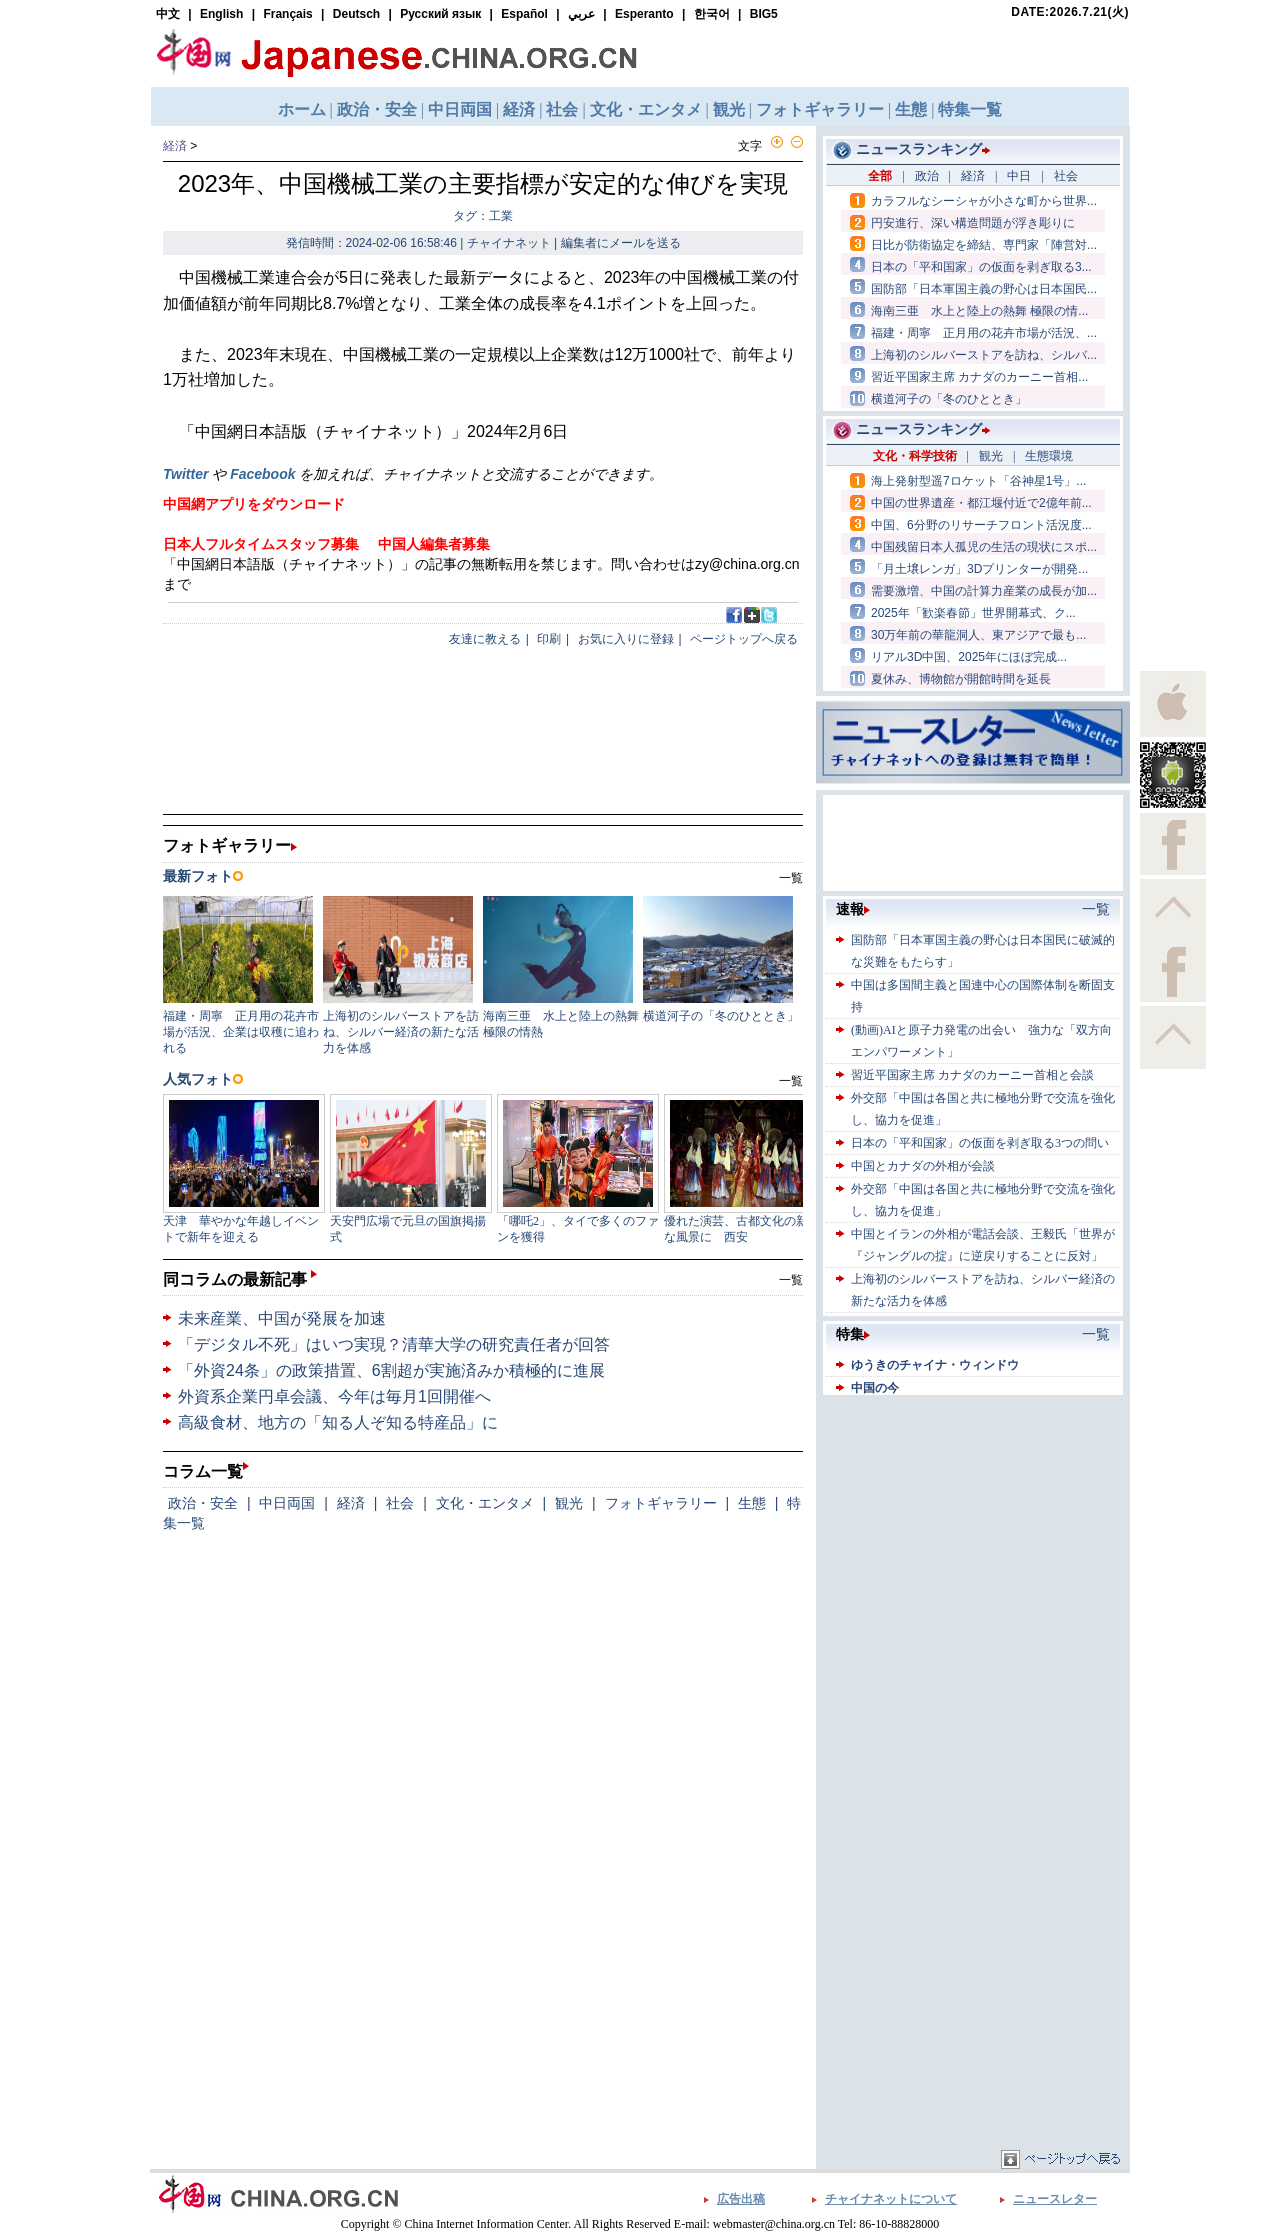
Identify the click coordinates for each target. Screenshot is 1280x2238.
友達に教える (485, 639)
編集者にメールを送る (621, 243)
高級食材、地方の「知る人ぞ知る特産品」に (338, 1422)
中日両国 (287, 1503)
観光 (569, 1503)
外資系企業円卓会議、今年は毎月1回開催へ (334, 1396)
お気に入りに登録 (626, 639)
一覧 (791, 1280)
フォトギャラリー (661, 1503)
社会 (400, 1503)
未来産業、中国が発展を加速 (282, 1318)
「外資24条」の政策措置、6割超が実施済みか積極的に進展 (391, 1370)
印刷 (549, 639)
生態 (752, 1503)
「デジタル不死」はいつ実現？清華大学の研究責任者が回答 (394, 1344)
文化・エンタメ (485, 1503)
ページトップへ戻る (744, 639)
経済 (175, 146)
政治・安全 (203, 1503)
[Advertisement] (973, 1525)
